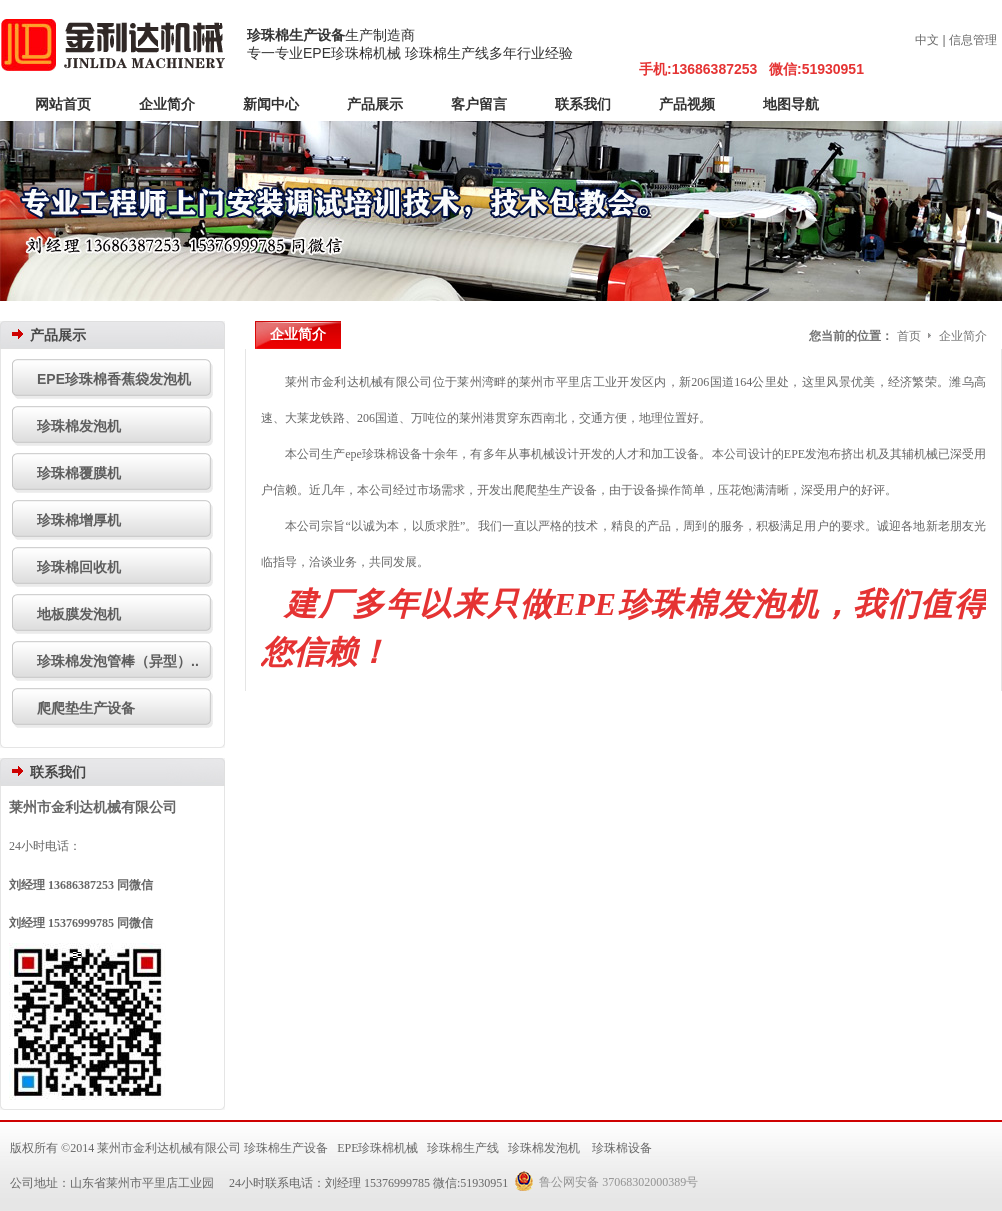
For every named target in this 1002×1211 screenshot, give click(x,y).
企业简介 (963, 336)
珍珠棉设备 (622, 1148)
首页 (909, 336)
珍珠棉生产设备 (296, 35)
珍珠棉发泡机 (544, 1148)
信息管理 (973, 40)
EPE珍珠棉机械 (377, 1148)
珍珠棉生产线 (463, 1148)
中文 (927, 40)
